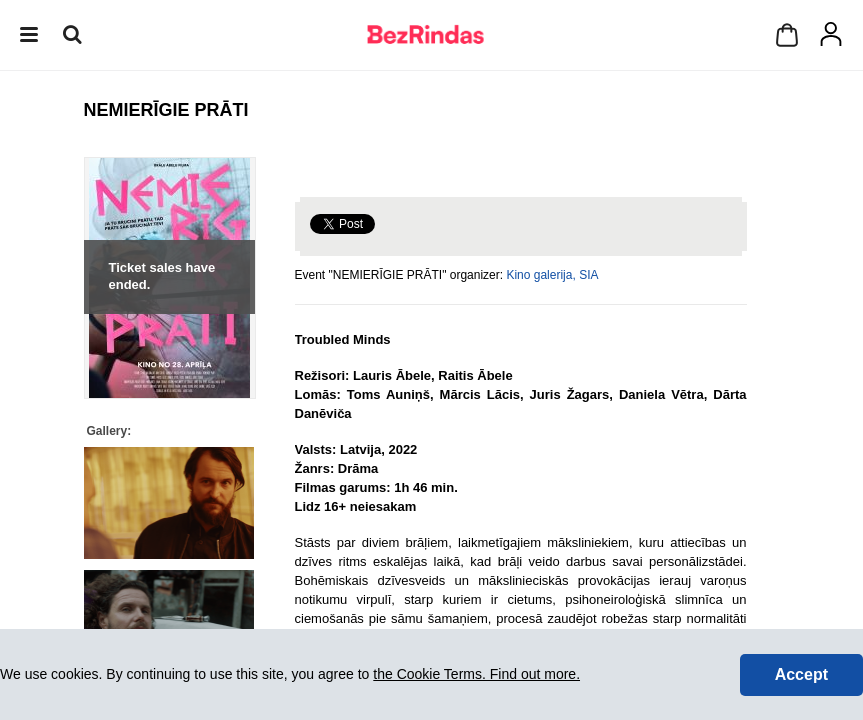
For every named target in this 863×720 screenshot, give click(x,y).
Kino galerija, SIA (552, 275)
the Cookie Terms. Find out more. (476, 674)
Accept (801, 674)
